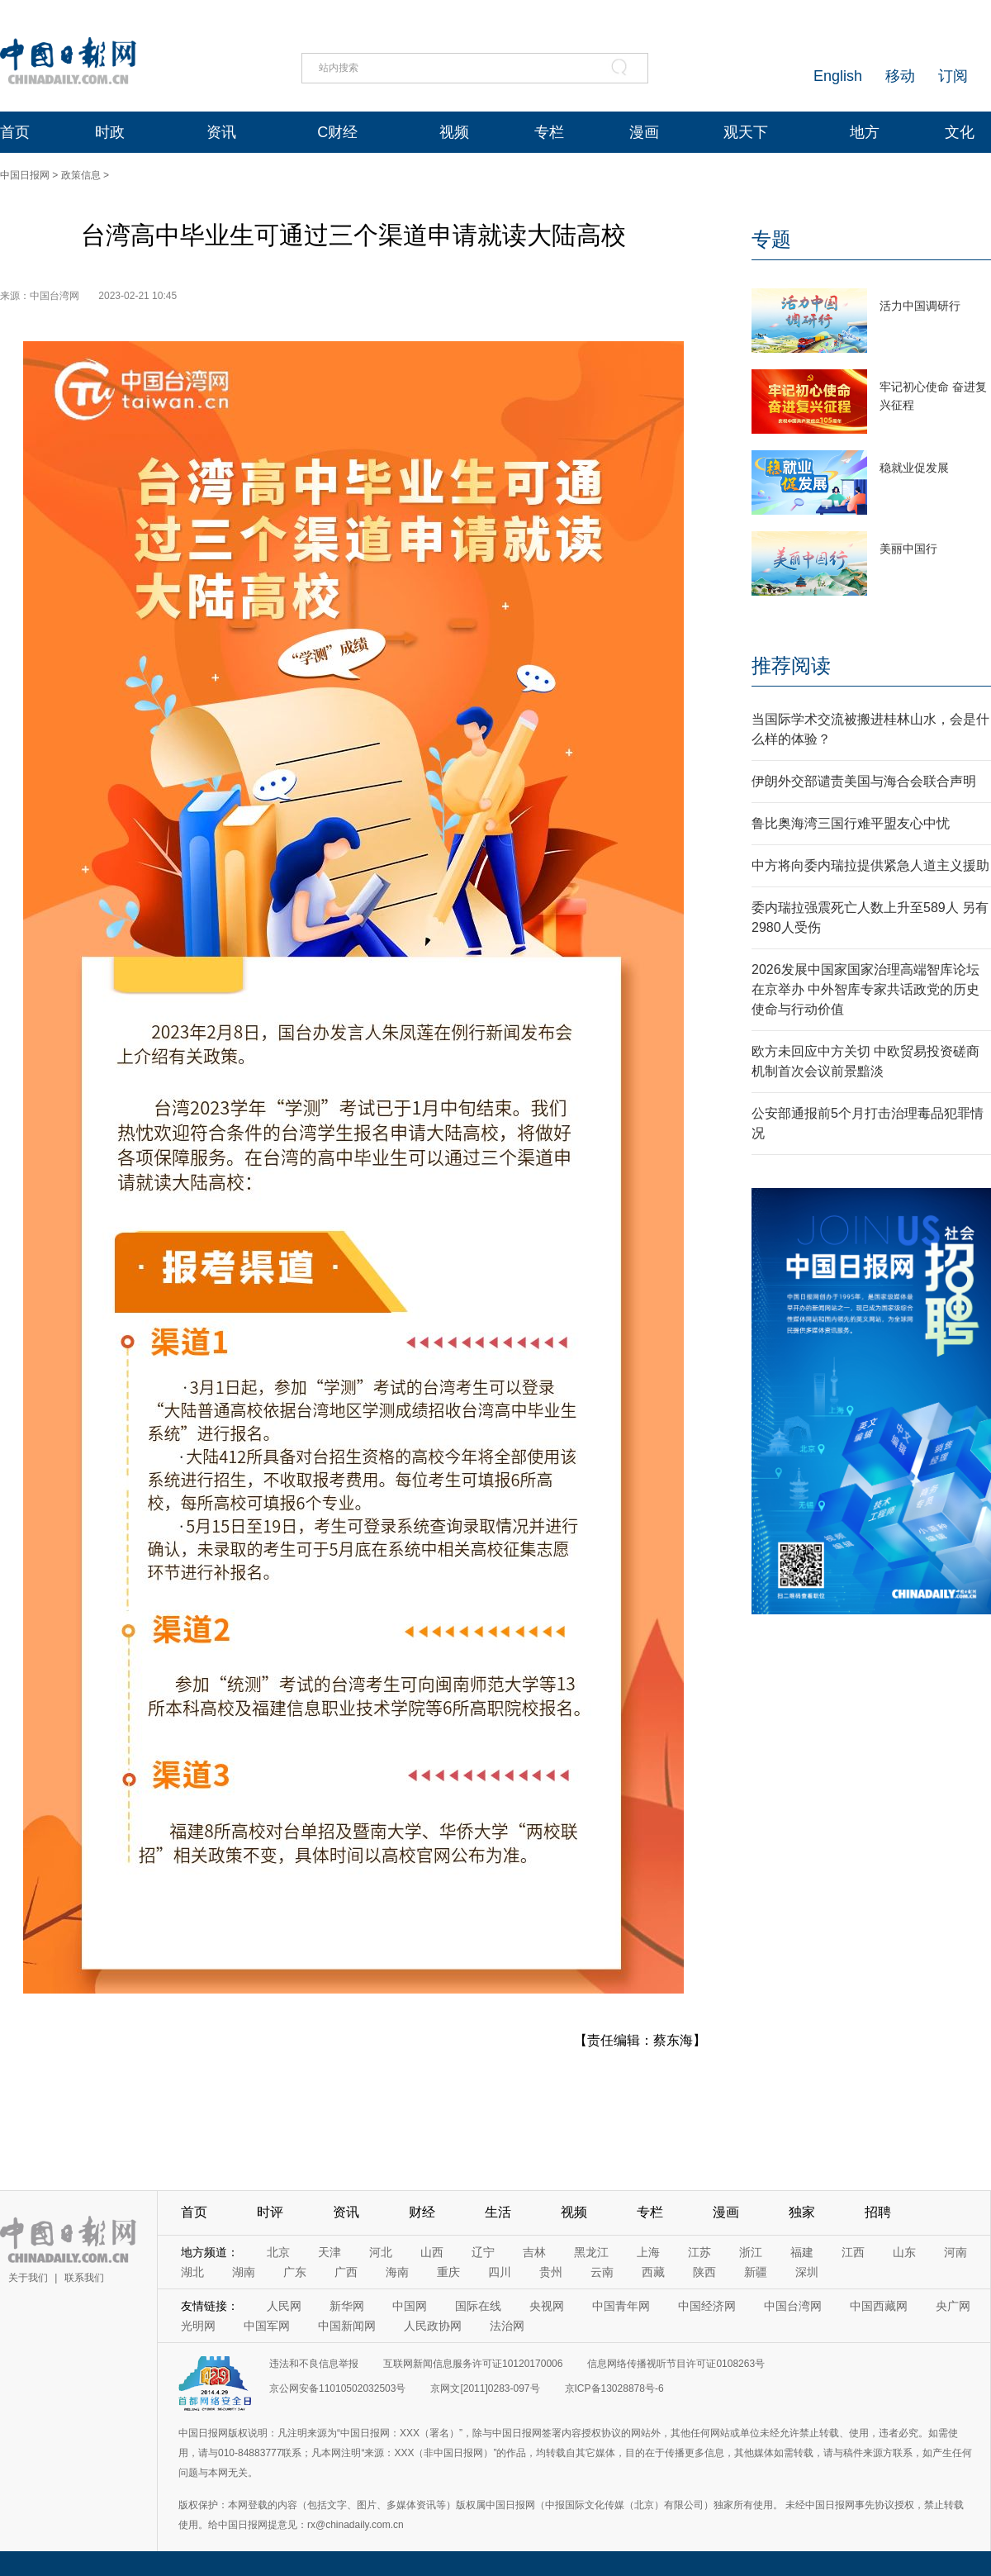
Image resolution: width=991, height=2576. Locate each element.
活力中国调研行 (920, 305)
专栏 (549, 132)
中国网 (409, 2305)
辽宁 (483, 2252)
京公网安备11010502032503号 (337, 2388)
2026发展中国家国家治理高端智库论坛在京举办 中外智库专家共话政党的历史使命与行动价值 (865, 989)
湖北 (192, 2272)
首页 (15, 132)
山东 (904, 2252)
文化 (959, 132)
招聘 (878, 2212)
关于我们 (28, 2278)
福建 (801, 2252)
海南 (397, 2272)
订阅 (953, 76)
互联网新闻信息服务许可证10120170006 (472, 2363)
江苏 (699, 2252)
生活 (498, 2212)
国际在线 (478, 2305)
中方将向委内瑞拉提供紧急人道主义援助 (870, 865)
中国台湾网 (793, 2305)
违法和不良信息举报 (313, 2363)
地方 (865, 132)
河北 (380, 2252)
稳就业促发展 (914, 467)
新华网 (347, 2305)
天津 (329, 2252)
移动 (900, 76)
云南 (602, 2272)
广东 (294, 2272)
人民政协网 (433, 2325)
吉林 (534, 2252)
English (837, 76)
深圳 (806, 2272)
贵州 (550, 2272)
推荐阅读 (791, 665)
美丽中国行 (908, 548)
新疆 (755, 2272)
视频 (454, 132)
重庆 (448, 2272)
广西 (346, 2272)
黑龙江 (591, 2252)
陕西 (704, 2272)
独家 (802, 2212)
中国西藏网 (879, 2305)
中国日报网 (25, 175)
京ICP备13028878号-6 (614, 2388)
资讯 (221, 132)
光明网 (198, 2325)
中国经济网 (707, 2305)
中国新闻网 (347, 2325)
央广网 (953, 2305)
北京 (278, 2252)
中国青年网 (621, 2305)
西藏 (653, 2272)
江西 (853, 2252)
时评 (270, 2212)
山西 (431, 2252)
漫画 (644, 132)
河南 (955, 2252)
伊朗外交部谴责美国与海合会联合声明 (864, 781)
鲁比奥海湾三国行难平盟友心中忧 (851, 823)
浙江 (750, 2252)
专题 (771, 239)
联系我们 (84, 2278)
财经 (422, 2212)
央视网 (546, 2305)
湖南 (243, 2272)
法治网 (507, 2325)
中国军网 (267, 2325)
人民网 (284, 2305)
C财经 (337, 132)
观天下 (745, 132)
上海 (648, 2252)
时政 (110, 132)
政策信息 (81, 175)
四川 (499, 2272)
